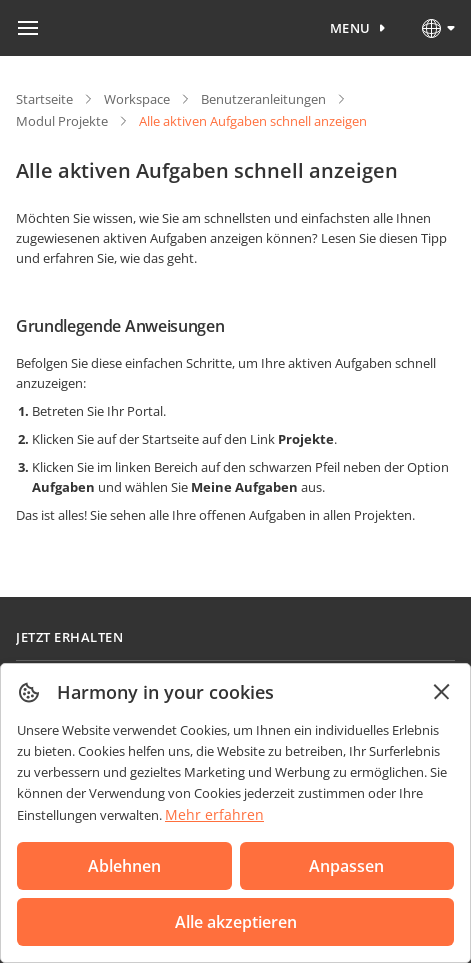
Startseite (44, 99)
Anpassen (346, 866)
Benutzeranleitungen (263, 99)
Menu (350, 28)
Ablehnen (124, 866)
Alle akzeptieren (236, 922)
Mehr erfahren (214, 814)
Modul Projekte (62, 121)
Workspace (137, 99)
